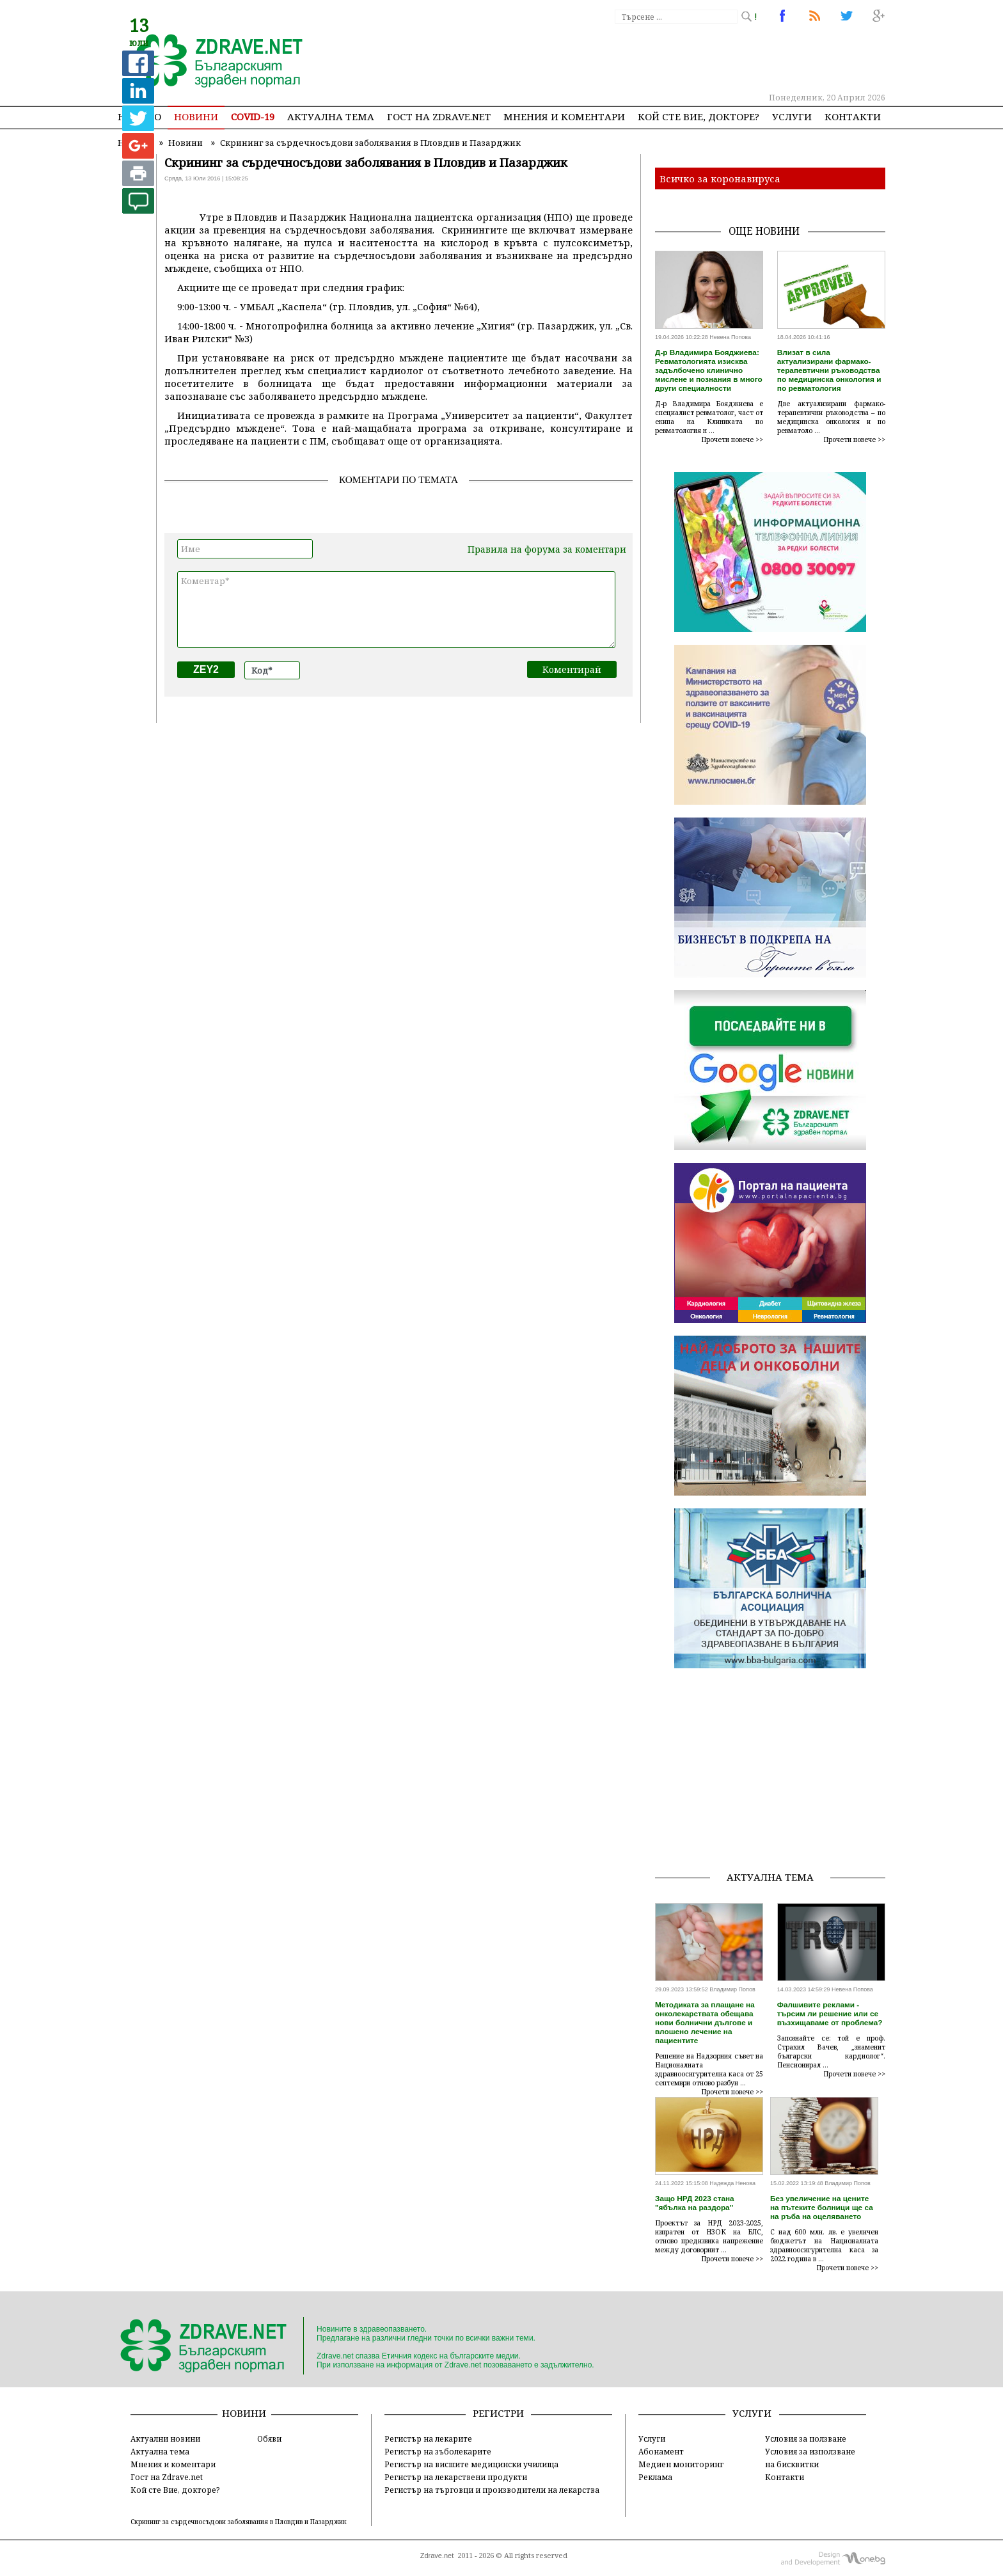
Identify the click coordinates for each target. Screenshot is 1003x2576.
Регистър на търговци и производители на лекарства (491, 2490)
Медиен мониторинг (680, 2464)
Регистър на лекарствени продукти (455, 2477)
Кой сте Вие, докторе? (698, 116)
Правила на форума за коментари (547, 549)
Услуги (792, 116)
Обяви (269, 2438)
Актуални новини (165, 2438)
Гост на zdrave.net (439, 116)
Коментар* (396, 609)
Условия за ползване (805, 2438)
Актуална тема (330, 116)
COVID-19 (252, 116)
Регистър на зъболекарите (437, 2451)
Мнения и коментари (564, 116)
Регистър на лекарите (428, 2438)
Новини (196, 116)
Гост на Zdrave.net (166, 2477)
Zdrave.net (437, 2555)
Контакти (853, 116)
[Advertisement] (651, 57)
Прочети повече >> (732, 439)
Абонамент (661, 2451)
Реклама (655, 2477)
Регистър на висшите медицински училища (471, 2464)
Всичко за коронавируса (719, 178)
